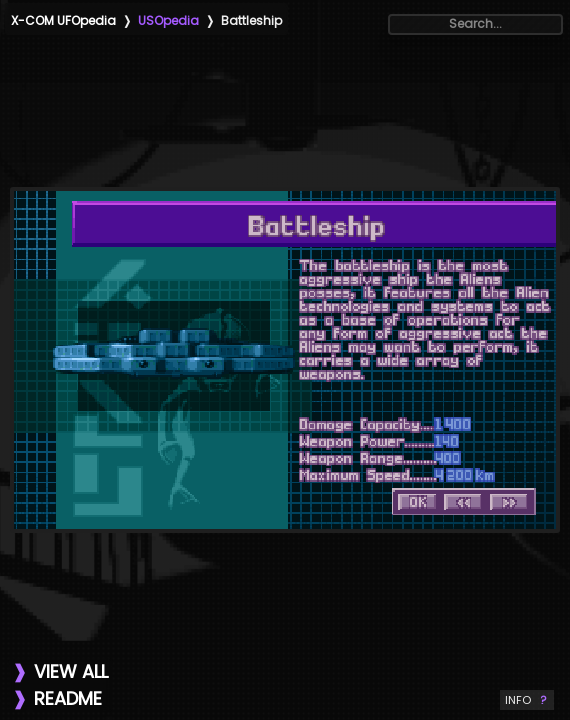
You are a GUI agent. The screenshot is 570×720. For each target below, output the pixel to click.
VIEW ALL (71, 671)
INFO (527, 700)
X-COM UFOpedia (63, 20)
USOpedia (168, 20)
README (68, 698)
